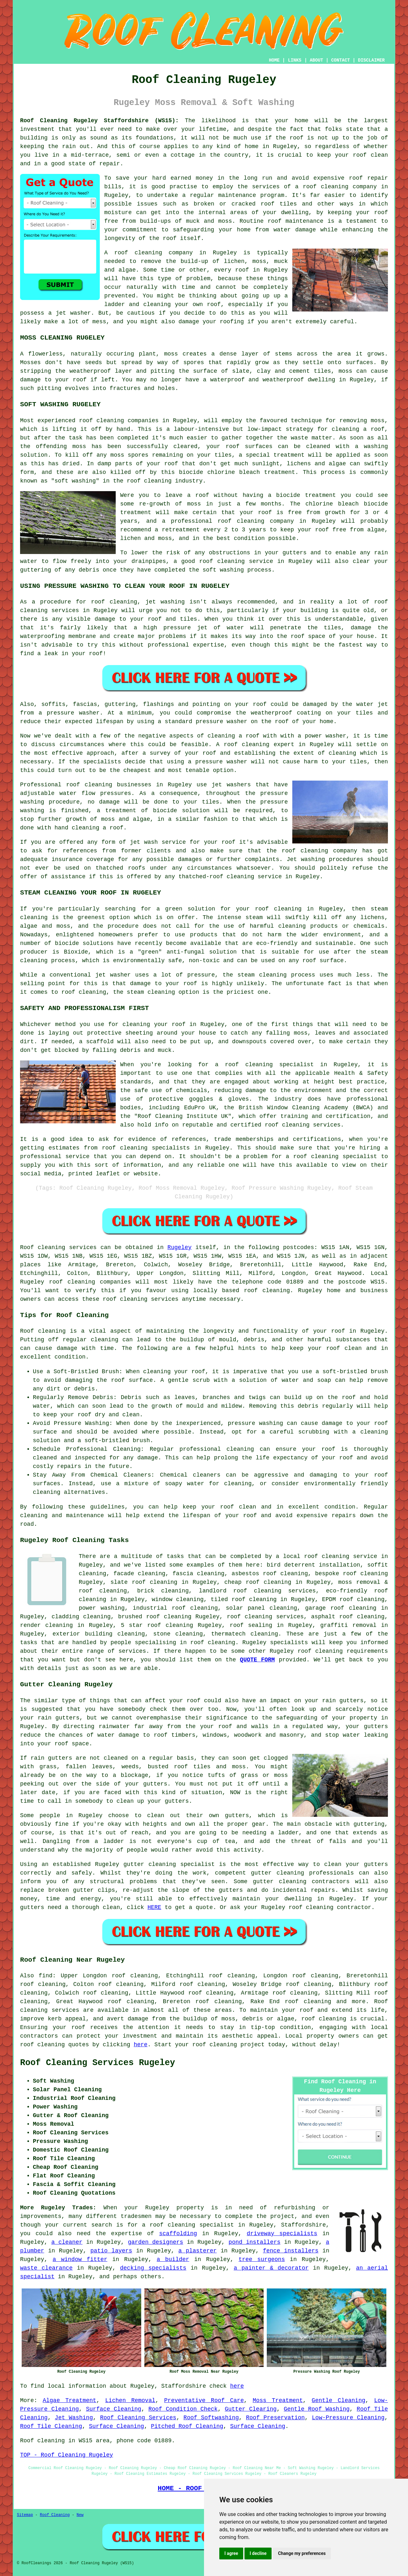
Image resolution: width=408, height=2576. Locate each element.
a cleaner (67, 2242)
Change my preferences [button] (301, 2553)
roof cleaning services (265, 1617)
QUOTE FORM (257, 1660)
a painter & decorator (271, 2268)
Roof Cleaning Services (138, 2418)
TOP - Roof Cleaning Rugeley (66, 2455)
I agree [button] (231, 2553)
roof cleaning (138, 253)
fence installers (290, 2251)
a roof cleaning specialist (188, 2225)
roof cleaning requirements (343, 1651)
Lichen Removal (130, 2400)
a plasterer (197, 2251)
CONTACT (340, 60)
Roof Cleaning (55, 2515)
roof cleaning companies (90, 1282)
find (45, 1976)
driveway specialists (282, 2233)
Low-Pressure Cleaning (348, 2418)
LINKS (294, 60)
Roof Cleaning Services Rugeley (97, 2063)
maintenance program (251, 195)
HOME (274, 60)
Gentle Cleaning (338, 2400)
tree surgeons (261, 2259)
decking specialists (153, 2268)
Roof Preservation (275, 2418)
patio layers (111, 2251)
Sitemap (25, 2515)
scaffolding (178, 2233)
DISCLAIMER (371, 60)
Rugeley (179, 1247)
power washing (102, 1608)
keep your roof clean (326, 1348)
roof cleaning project (228, 2044)
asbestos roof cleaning (270, 1573)
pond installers (254, 2242)
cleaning (98, 785)
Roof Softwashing (211, 2418)
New (80, 2515)
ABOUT (316, 60)
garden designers (155, 2242)
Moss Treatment (278, 2400)
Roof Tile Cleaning (51, 2426)
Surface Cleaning (114, 2409)
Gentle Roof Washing (317, 2409)
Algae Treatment (69, 2400)
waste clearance (46, 2268)
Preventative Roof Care (204, 2400)
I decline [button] (258, 2553)
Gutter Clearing (251, 2409)
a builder (173, 2259)
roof (262, 909)
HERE (154, 1907)
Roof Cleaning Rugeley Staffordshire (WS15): (99, 120)
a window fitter (80, 2259)
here (140, 2044)
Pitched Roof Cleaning (187, 2426)
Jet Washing (74, 2418)
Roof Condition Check (182, 2409)
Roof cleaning (42, 1247)
